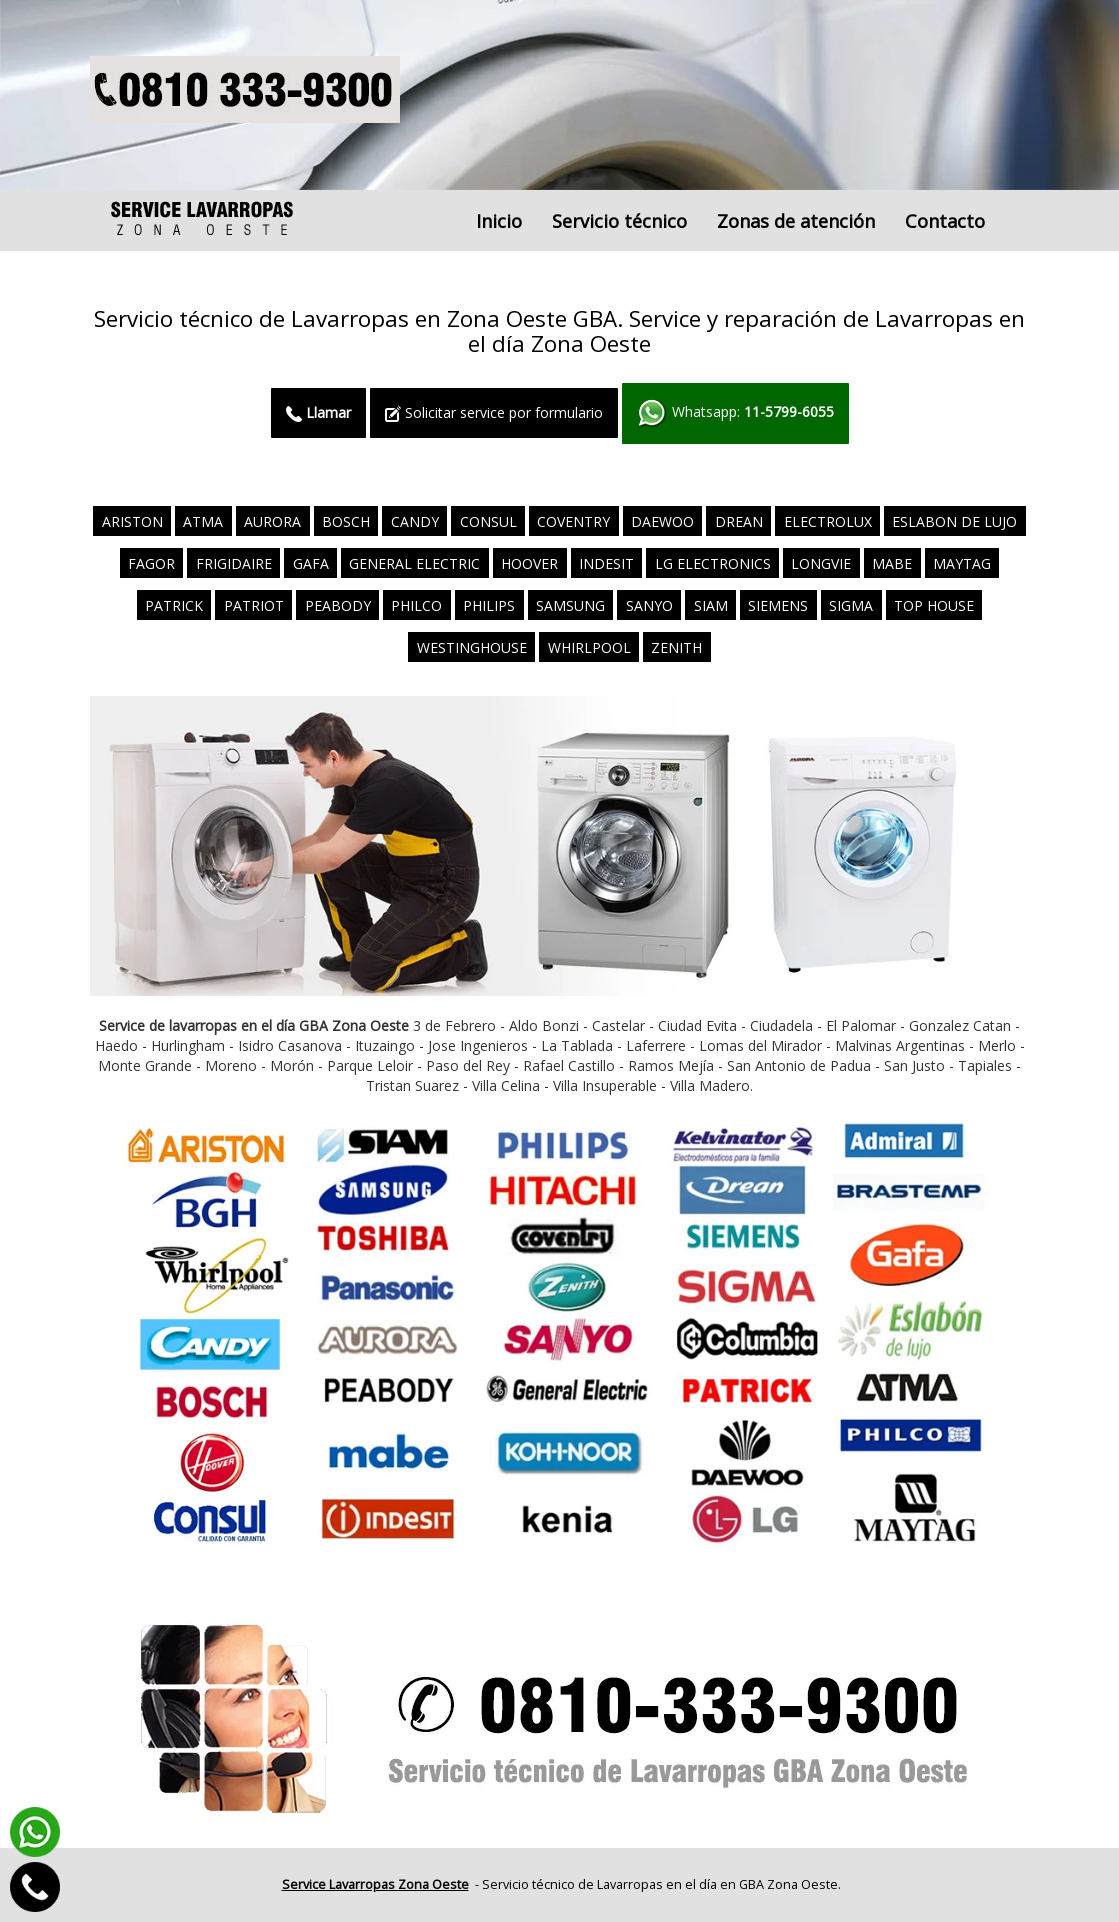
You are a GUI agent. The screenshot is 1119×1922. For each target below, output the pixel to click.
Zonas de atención (796, 221)
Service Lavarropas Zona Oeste (375, 1884)
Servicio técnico (619, 221)
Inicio (499, 221)
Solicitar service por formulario (494, 412)
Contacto (945, 221)
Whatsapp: (735, 413)
